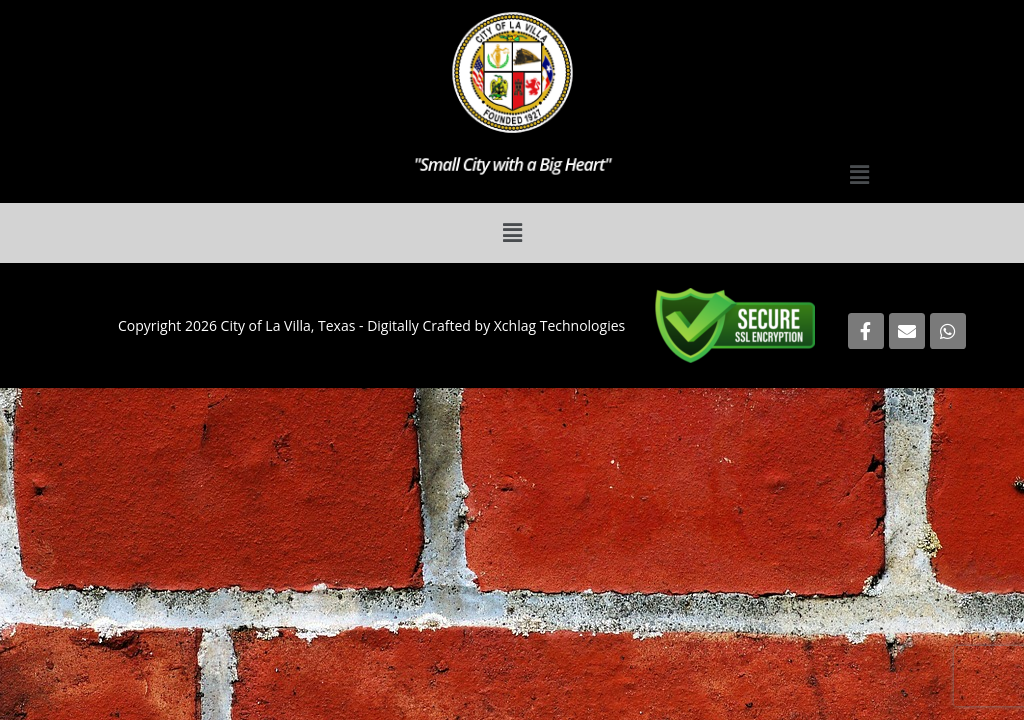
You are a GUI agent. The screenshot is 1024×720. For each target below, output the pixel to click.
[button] (859, 174)
